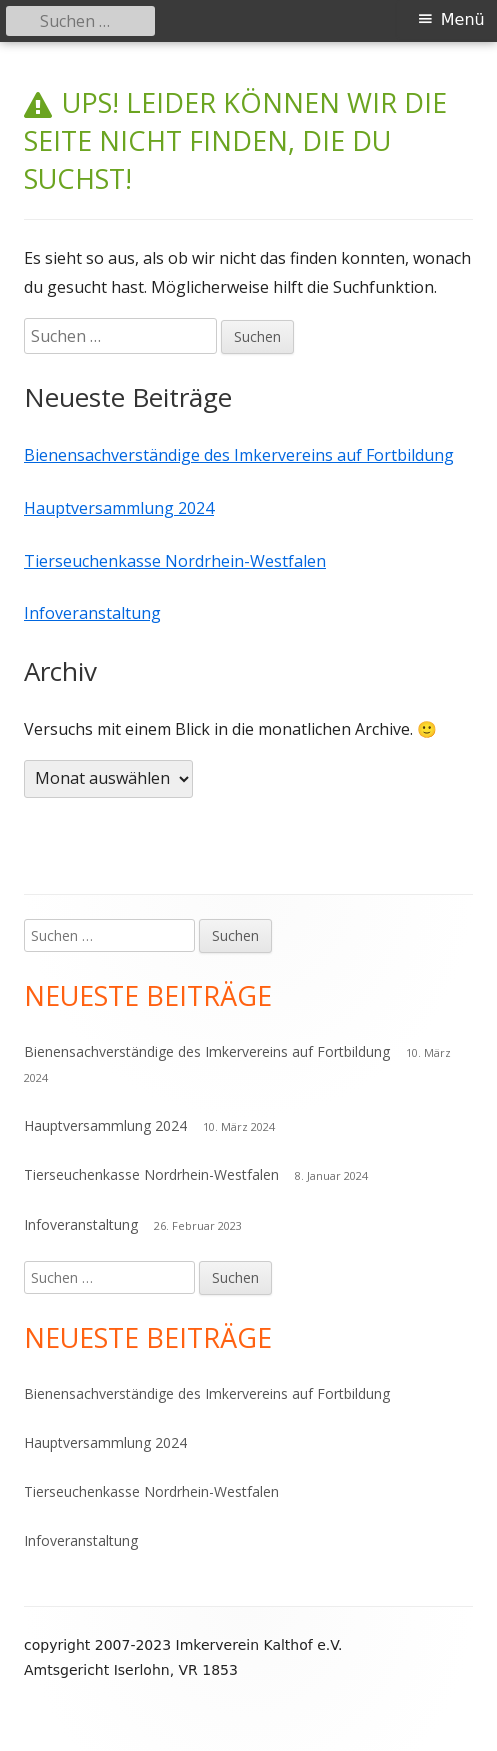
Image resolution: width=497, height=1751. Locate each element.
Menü (463, 19)
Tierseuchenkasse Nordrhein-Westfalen (175, 561)
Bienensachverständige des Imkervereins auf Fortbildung (239, 455)
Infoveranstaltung (92, 613)
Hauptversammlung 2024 (119, 508)
